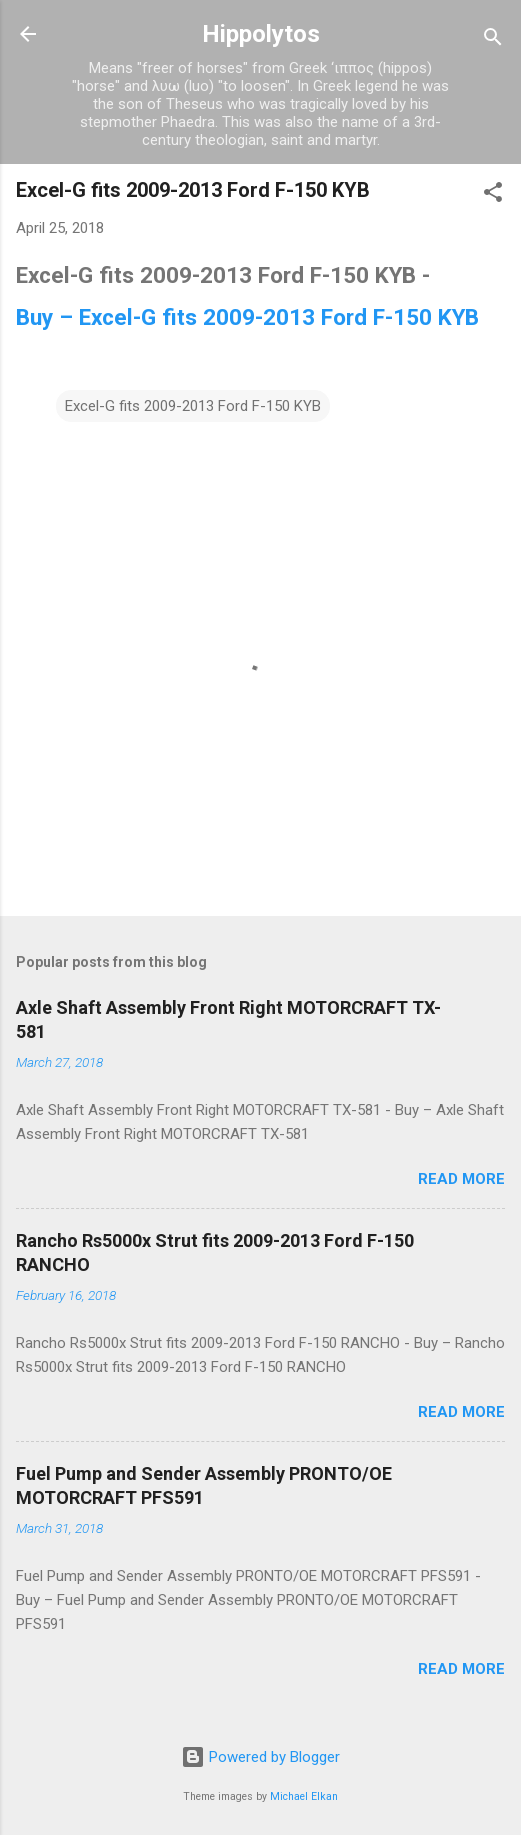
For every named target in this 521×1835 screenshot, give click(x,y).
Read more (461, 1179)
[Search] (493, 40)
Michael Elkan (304, 1796)
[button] (493, 195)
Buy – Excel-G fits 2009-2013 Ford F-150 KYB (247, 317)
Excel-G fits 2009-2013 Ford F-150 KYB (193, 406)
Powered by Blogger (260, 1757)
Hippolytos (261, 34)
